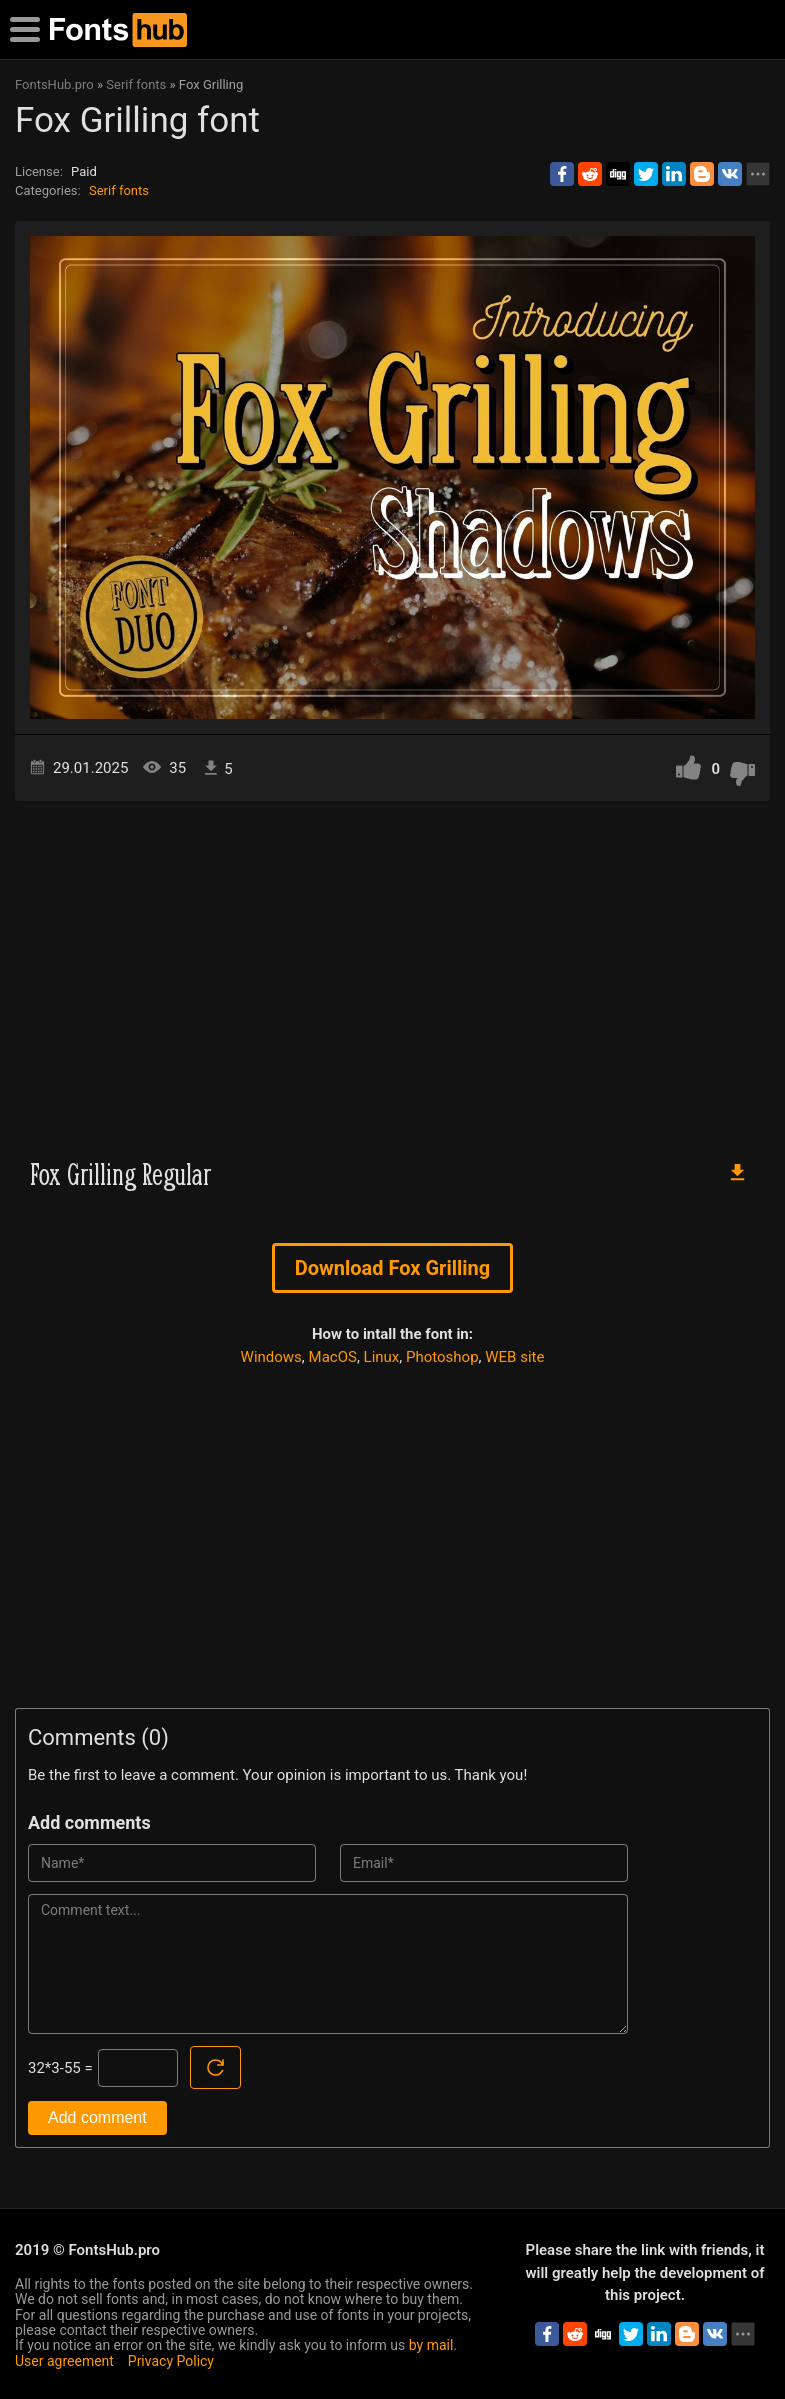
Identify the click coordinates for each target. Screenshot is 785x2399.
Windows (271, 1357)
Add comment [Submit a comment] (97, 2117)
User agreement (64, 2361)
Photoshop (442, 1357)
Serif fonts (119, 190)
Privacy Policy (171, 2361)
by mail (431, 2345)
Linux (382, 1357)
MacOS (333, 1357)
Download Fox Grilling (392, 1268)
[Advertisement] (392, 971)
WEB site (514, 1357)
